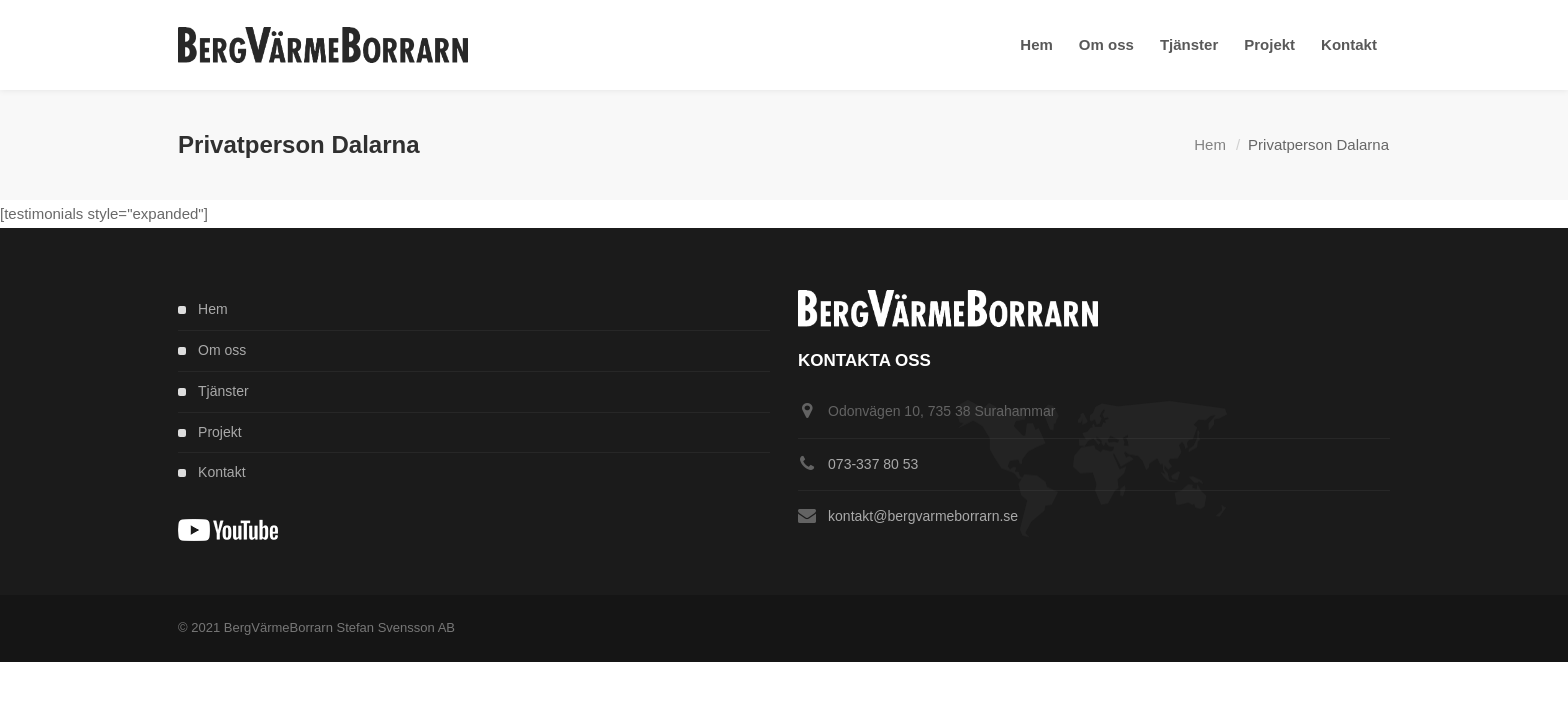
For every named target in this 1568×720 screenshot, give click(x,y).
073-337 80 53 (873, 464)
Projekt (220, 432)
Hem (1210, 144)
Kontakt (221, 472)
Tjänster (223, 391)
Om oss (222, 350)
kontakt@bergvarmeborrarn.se (923, 516)
